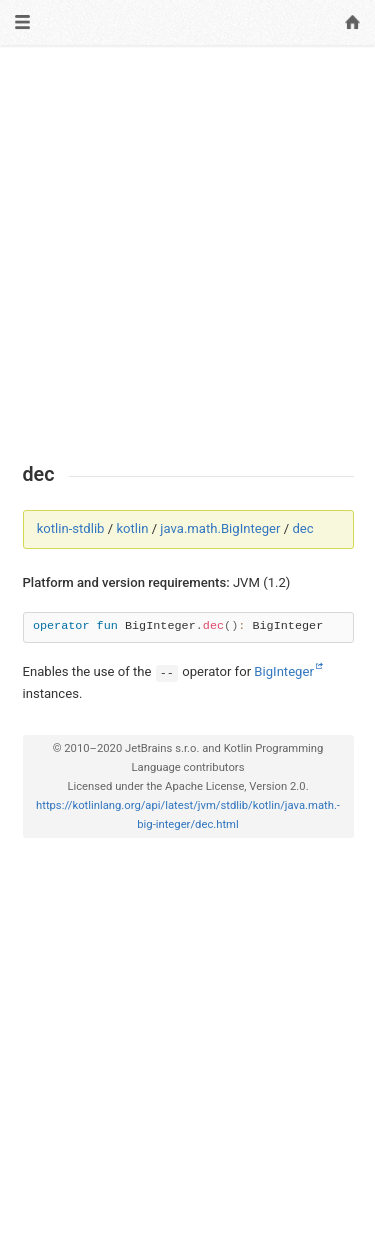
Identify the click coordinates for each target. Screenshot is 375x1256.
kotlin (132, 528)
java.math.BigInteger (220, 528)
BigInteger (284, 671)
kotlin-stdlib (71, 528)
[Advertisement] (187, 254)
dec (302, 528)
